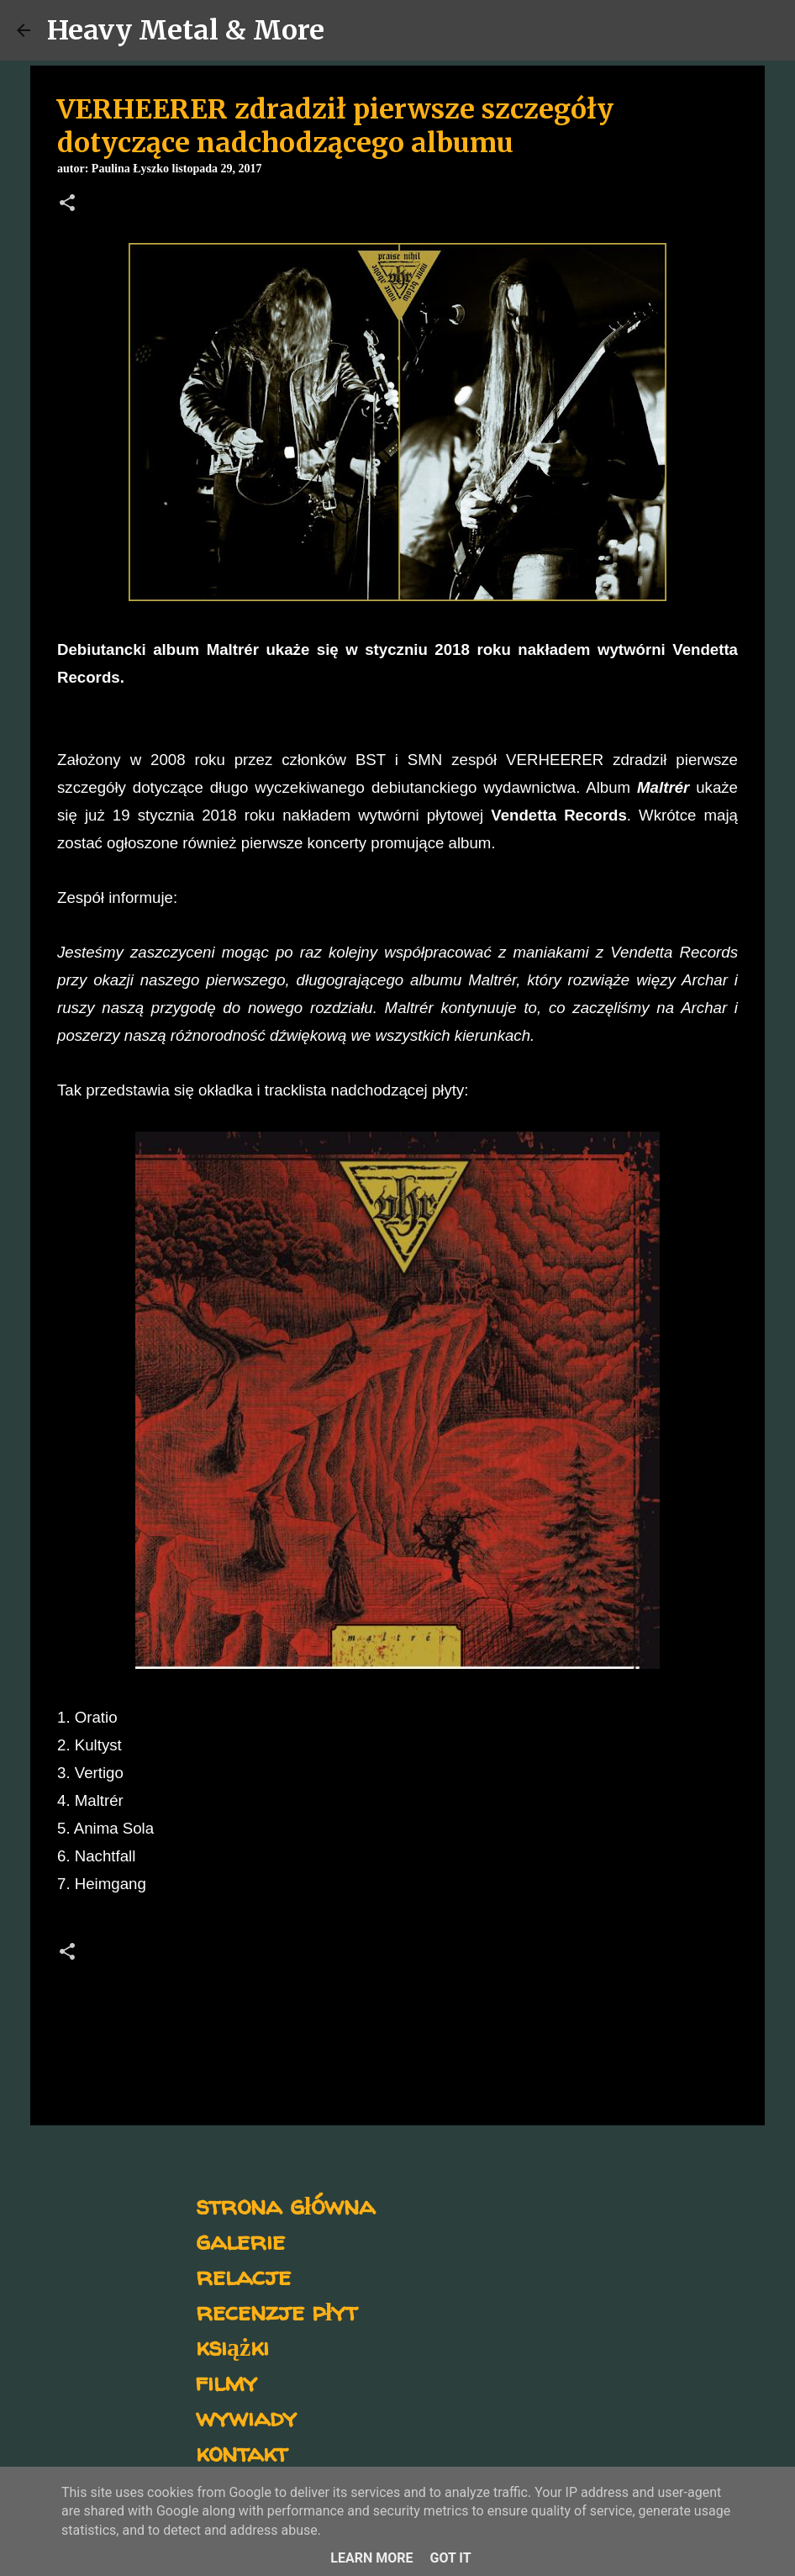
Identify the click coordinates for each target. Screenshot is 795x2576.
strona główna (285, 2205)
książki (232, 2346)
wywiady (246, 2416)
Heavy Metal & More (185, 30)
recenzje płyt (276, 2311)
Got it (450, 2558)
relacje (243, 2275)
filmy (226, 2381)
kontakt (241, 2452)
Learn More (371, 2558)
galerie (240, 2240)
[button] (67, 204)
